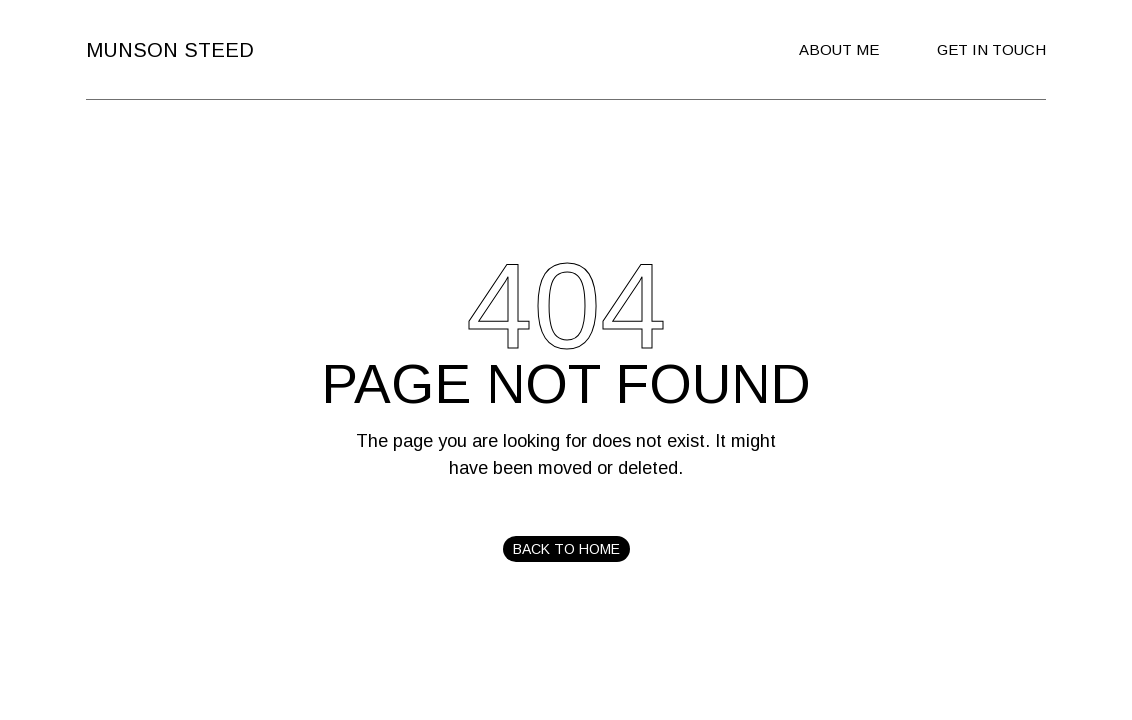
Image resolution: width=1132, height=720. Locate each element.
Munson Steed (170, 50)
